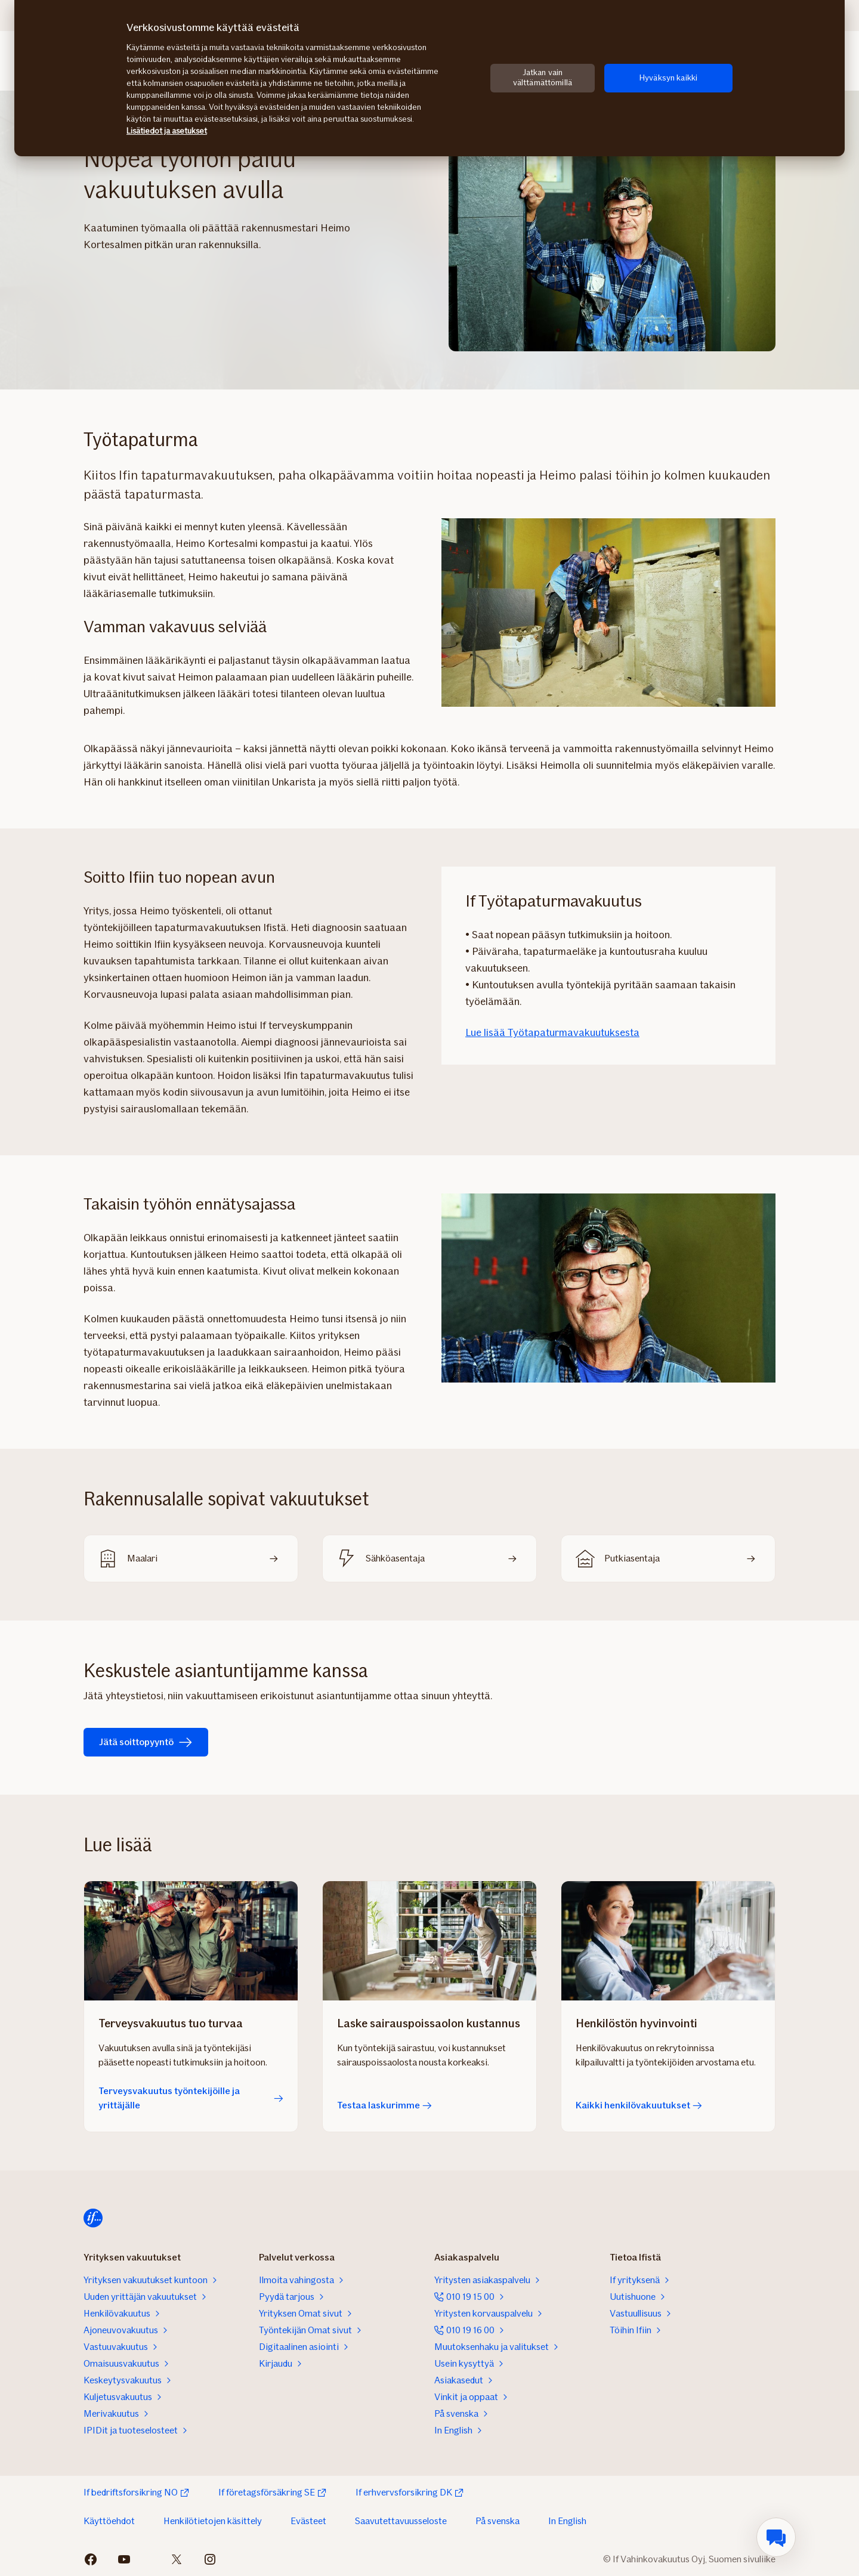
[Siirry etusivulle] (93, 2218)
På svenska (497, 2520)
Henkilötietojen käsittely (212, 2520)
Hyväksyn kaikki (668, 78)
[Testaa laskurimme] (429, 1940)
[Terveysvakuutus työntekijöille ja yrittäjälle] (191, 1940)
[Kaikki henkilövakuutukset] (668, 1940)
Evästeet (308, 2520)
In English (567, 2520)
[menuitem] (776, 2537)
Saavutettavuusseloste (401, 2520)
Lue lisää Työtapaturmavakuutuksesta (552, 1032)
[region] (429, 78)
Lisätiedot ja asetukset (166, 131)
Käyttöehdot (109, 2520)
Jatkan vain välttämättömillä (542, 77)
